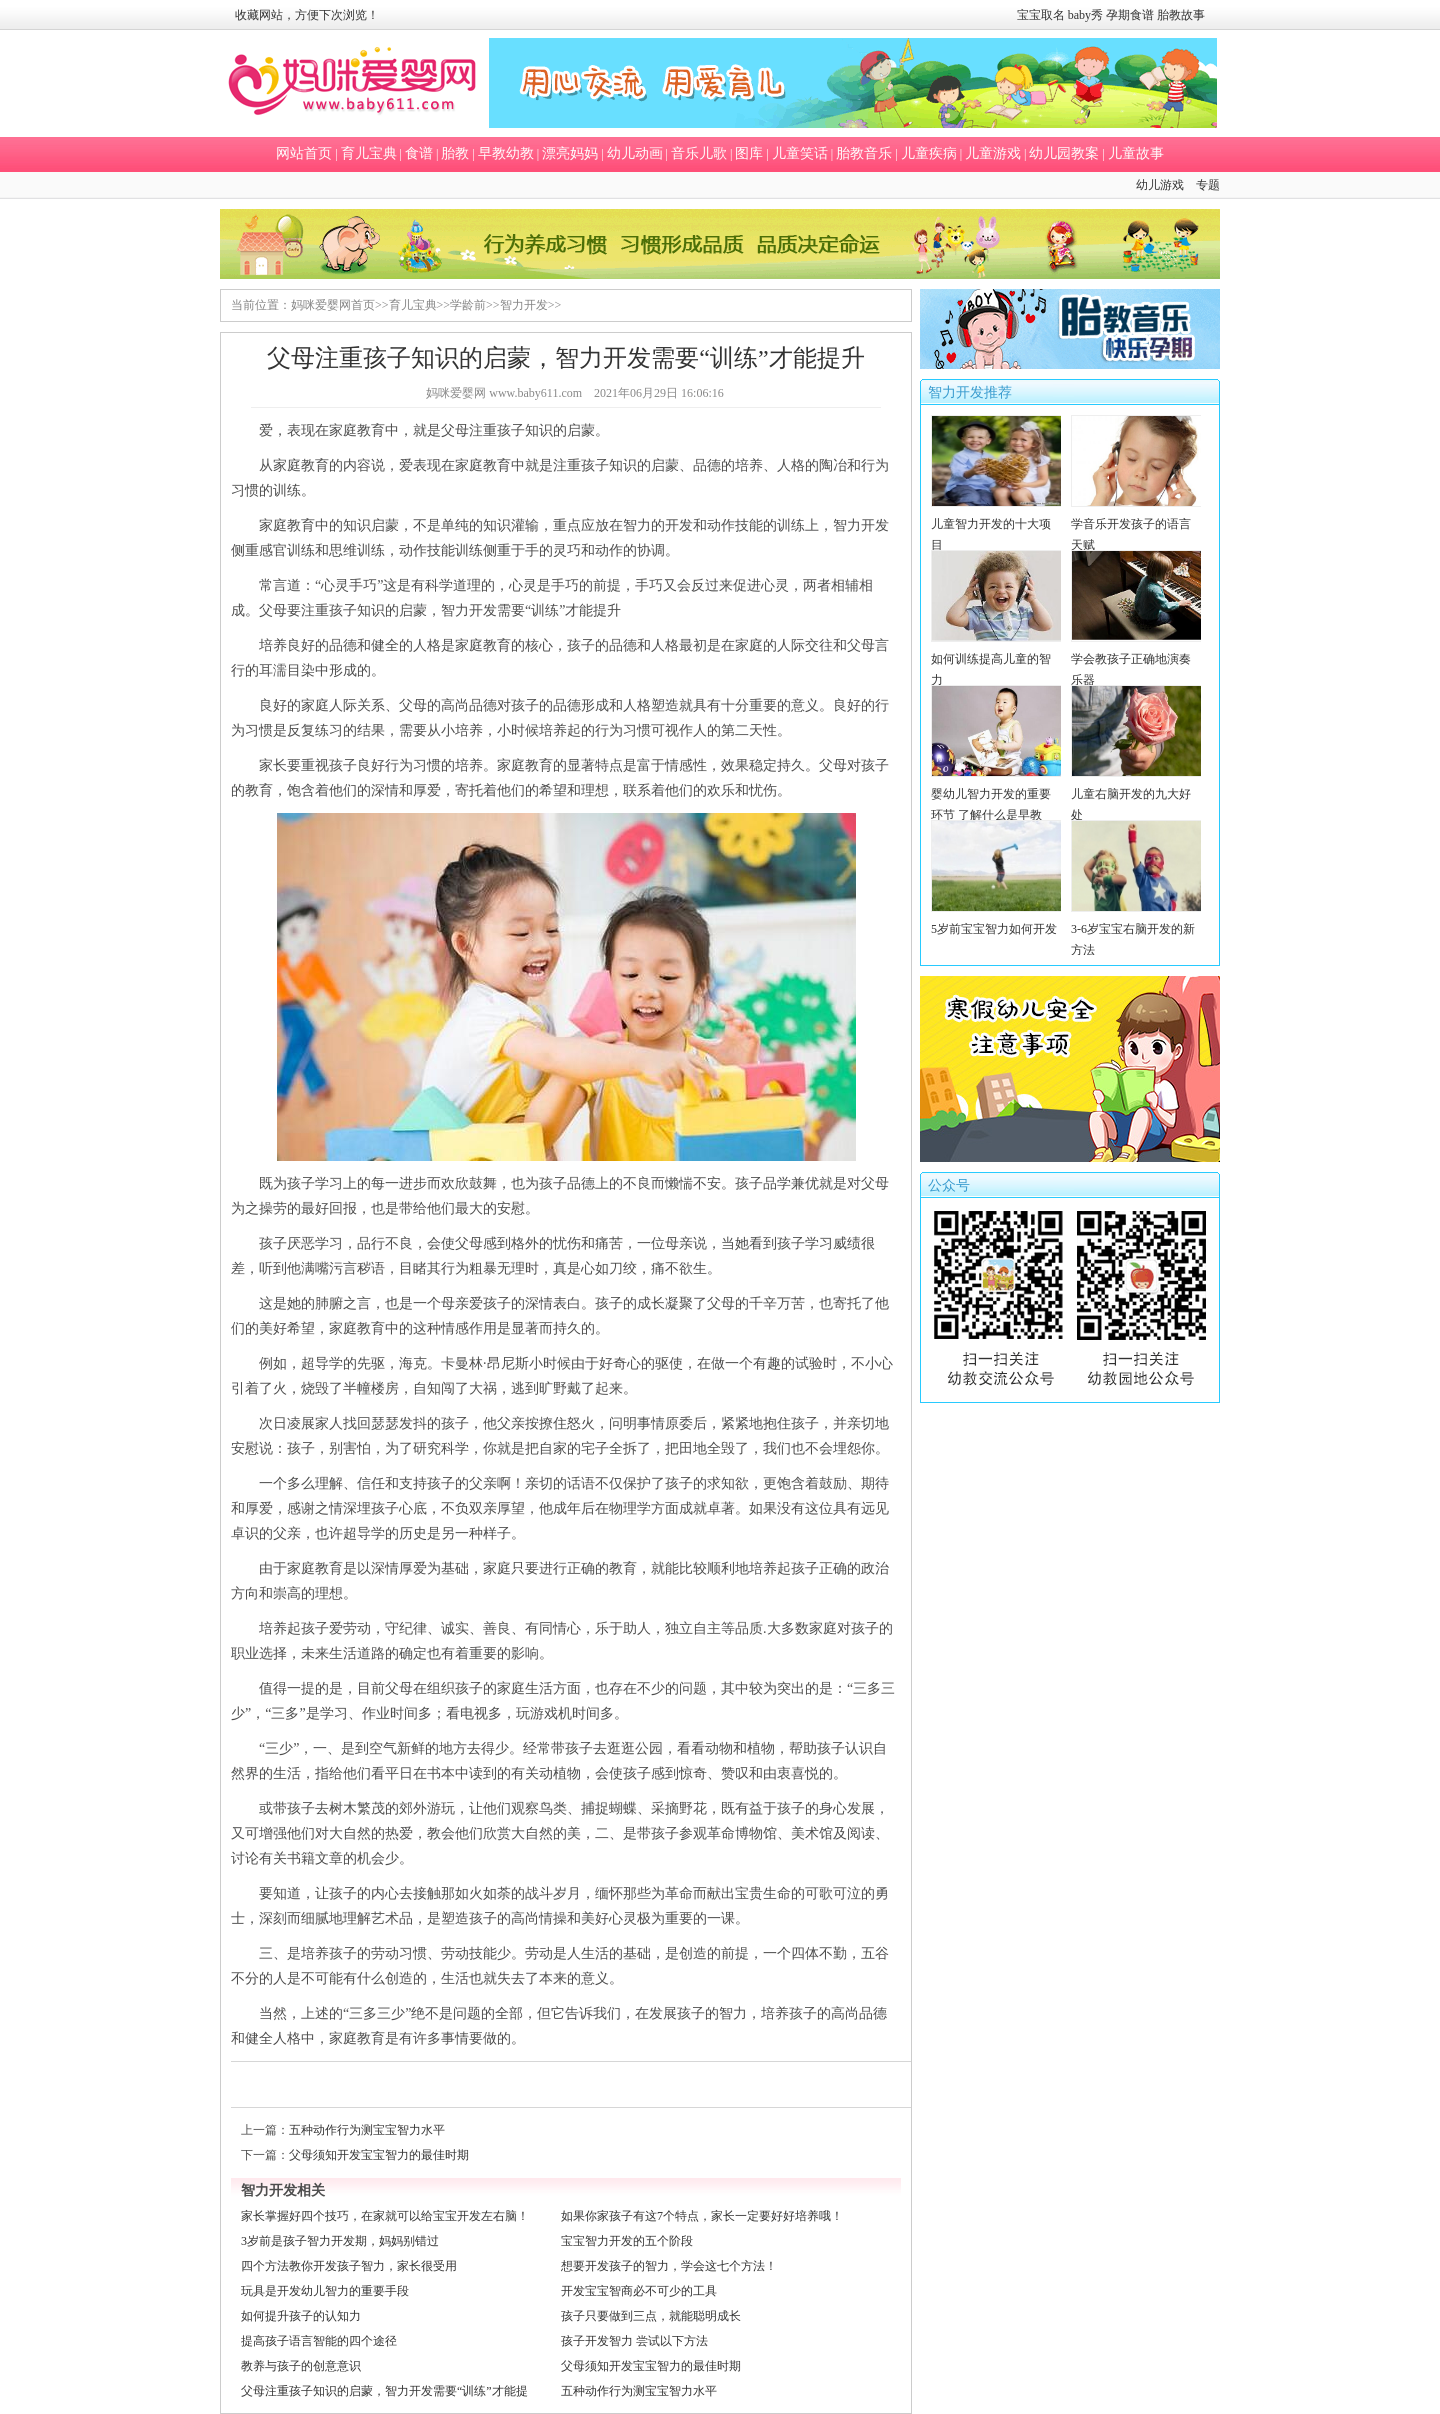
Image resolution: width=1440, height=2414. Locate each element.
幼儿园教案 (1064, 153)
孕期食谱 (1130, 15)
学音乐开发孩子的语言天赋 (1136, 524)
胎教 (455, 153)
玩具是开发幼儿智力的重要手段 (325, 2291)
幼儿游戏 (1160, 185)
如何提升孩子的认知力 (301, 2316)
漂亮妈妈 (570, 153)
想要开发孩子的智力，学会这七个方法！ (669, 2266)
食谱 (419, 153)
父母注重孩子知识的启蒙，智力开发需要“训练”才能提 (384, 2391)
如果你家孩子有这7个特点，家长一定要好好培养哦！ (702, 2216)
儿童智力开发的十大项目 (996, 524)
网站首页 (304, 153)
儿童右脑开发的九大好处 (1136, 794)
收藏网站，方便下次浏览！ (307, 15)
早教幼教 (506, 153)
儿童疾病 (929, 153)
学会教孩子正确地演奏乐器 (1136, 659)
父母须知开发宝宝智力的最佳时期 (379, 2155)
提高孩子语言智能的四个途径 (319, 2341)
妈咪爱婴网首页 (333, 305)
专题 (1208, 185)
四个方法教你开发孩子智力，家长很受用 (349, 2266)
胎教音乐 (864, 153)
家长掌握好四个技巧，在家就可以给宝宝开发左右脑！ (385, 2216)
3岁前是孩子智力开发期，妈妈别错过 (340, 2241)
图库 (749, 153)
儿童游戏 (993, 153)
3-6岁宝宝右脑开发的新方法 (1136, 929)
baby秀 (1085, 15)
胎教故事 (1181, 15)
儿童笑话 (800, 153)
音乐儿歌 (699, 153)
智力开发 (524, 305)
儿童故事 (1136, 153)
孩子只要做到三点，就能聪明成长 (651, 2316)
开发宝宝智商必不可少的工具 (639, 2291)
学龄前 (468, 305)
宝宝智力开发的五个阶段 (627, 2241)
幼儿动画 (635, 153)
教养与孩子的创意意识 (301, 2366)
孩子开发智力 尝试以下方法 (634, 2341)
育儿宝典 (369, 153)
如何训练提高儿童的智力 (996, 659)
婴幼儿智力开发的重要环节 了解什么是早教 (996, 794)
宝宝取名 (1041, 15)
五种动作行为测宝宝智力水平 (367, 2130)
